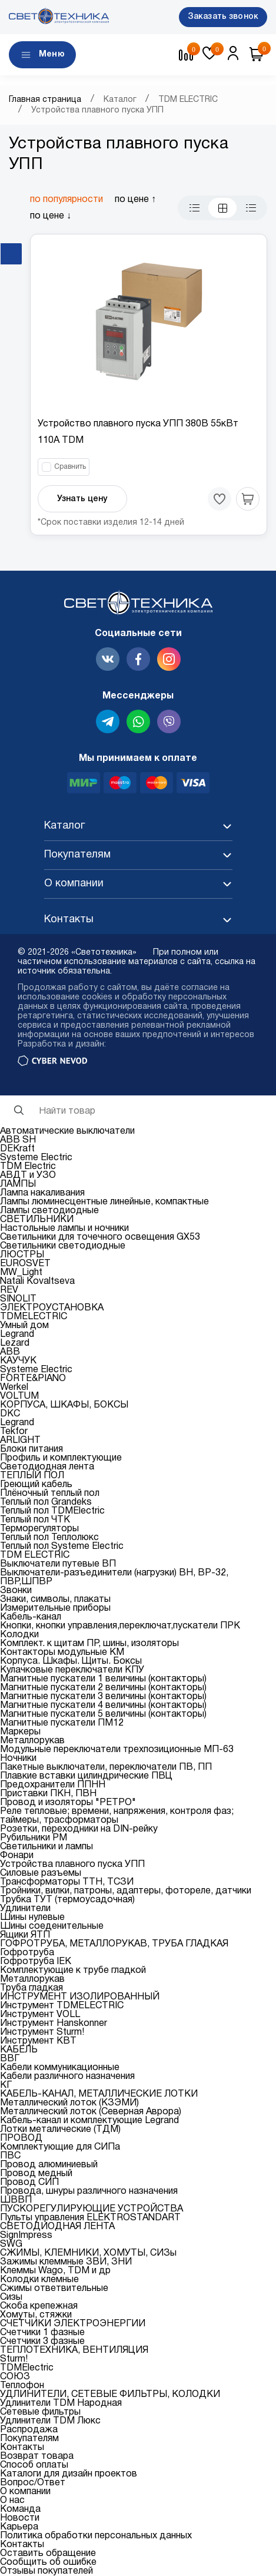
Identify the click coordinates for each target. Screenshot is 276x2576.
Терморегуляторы (39, 1529)
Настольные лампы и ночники (64, 1228)
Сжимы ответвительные (54, 2288)
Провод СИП (29, 2182)
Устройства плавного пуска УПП (72, 1864)
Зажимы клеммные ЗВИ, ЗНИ (66, 2262)
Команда (20, 2509)
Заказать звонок (223, 17)
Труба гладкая (31, 1988)
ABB (10, 1352)
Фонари (17, 1856)
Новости (19, 2518)
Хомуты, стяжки (36, 2315)
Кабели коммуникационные (59, 2068)
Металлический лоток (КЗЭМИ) (69, 2103)
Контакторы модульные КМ (62, 1652)
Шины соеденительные (52, 1926)
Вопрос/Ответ (32, 2483)
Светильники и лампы (46, 1847)
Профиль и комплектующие (61, 1458)
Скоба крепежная (39, 2306)
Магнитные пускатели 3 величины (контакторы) (103, 1697)
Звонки (16, 1591)
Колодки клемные (39, 2280)
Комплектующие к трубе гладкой (73, 1970)
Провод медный (36, 2174)
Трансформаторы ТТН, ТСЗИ (67, 1882)
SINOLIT (18, 1299)
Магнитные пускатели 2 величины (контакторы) (103, 1688)
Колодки (19, 1635)
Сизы (11, 2297)
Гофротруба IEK (35, 1962)
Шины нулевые (32, 1917)
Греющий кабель (36, 1485)
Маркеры (20, 1732)
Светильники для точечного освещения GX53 (100, 1237)
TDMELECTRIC (33, 1317)
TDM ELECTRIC (188, 100)
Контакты (22, 2447)
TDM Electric (28, 1167)
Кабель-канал (30, 1617)
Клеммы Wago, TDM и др (55, 2271)
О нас (12, 2500)
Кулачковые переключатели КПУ (72, 1670)
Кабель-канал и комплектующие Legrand (89, 2121)
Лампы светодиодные (49, 1211)
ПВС (10, 2156)
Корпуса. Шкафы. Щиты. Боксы (71, 1661)
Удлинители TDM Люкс (50, 2421)
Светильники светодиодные (62, 1246)
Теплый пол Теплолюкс (49, 1538)
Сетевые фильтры (40, 2412)
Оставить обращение (48, 2553)
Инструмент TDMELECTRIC (62, 2006)
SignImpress (26, 2235)
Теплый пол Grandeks (46, 1502)
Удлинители (25, 1909)
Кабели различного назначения (67, 2076)
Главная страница (45, 100)
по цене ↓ (50, 216)
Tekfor (14, 1432)
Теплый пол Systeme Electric (62, 1546)
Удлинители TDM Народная (61, 2403)
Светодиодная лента (47, 1467)
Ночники (18, 1758)
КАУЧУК (18, 1361)
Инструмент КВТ (38, 2041)
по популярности (66, 200)
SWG (11, 2244)
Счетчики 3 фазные (42, 2341)
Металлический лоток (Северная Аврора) (90, 2112)
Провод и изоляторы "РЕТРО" (68, 1803)
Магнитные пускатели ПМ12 (62, 1723)
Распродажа (29, 2430)
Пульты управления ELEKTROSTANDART (90, 2218)
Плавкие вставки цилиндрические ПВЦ (86, 1776)
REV (9, 1290)
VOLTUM (19, 1396)
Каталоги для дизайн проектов (68, 2474)
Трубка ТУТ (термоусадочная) (67, 1900)
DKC (10, 1414)
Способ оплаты (34, 2465)
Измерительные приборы (55, 1608)
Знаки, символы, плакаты (55, 1599)
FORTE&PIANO (33, 1379)
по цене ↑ (135, 200)
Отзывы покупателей (46, 2571)
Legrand (17, 1334)
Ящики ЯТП (25, 1935)
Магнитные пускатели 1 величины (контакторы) (103, 1679)
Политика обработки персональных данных (96, 2536)
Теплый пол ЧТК (35, 1520)
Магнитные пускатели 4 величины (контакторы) (103, 1705)
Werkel (14, 1387)
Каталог (120, 100)
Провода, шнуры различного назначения (89, 2191)
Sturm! (14, 2359)
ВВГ (9, 2059)
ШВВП (16, 2200)
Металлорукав (32, 1741)
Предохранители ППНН (52, 1785)
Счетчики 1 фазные (42, 2333)
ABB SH (18, 1140)
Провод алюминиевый (49, 2165)
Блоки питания (31, 1449)
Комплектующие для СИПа (60, 2147)
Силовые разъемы (40, 1873)
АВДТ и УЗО (28, 1175)
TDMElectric (27, 2368)
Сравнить (70, 466)
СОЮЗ (15, 2377)
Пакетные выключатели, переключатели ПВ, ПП (106, 1767)
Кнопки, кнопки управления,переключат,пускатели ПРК (120, 1626)
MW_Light (21, 1273)
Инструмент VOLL (40, 2015)
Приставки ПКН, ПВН (48, 1794)
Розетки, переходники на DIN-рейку (79, 1829)
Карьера (19, 2527)
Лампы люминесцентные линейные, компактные (104, 1202)
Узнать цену (82, 499)
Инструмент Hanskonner (53, 2023)
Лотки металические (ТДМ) (60, 2129)
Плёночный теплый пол (49, 1493)
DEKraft (17, 1149)
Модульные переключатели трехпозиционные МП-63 (117, 1750)
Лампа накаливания (42, 1193)
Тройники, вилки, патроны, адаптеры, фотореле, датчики (125, 1891)
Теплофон (22, 2386)
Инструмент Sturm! (42, 2032)
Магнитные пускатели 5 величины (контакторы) (103, 1714)
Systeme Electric (36, 1158)
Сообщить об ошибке (48, 2562)
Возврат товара (37, 2456)
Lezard (14, 1343)
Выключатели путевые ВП (58, 1564)
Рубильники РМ (33, 1838)
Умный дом (24, 1326)
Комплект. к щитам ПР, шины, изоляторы (89, 1644)
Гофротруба (27, 1953)
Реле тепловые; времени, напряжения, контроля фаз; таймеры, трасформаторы (117, 1816)
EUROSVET (25, 1264)
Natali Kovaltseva (37, 1281)
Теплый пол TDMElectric (52, 1511)
